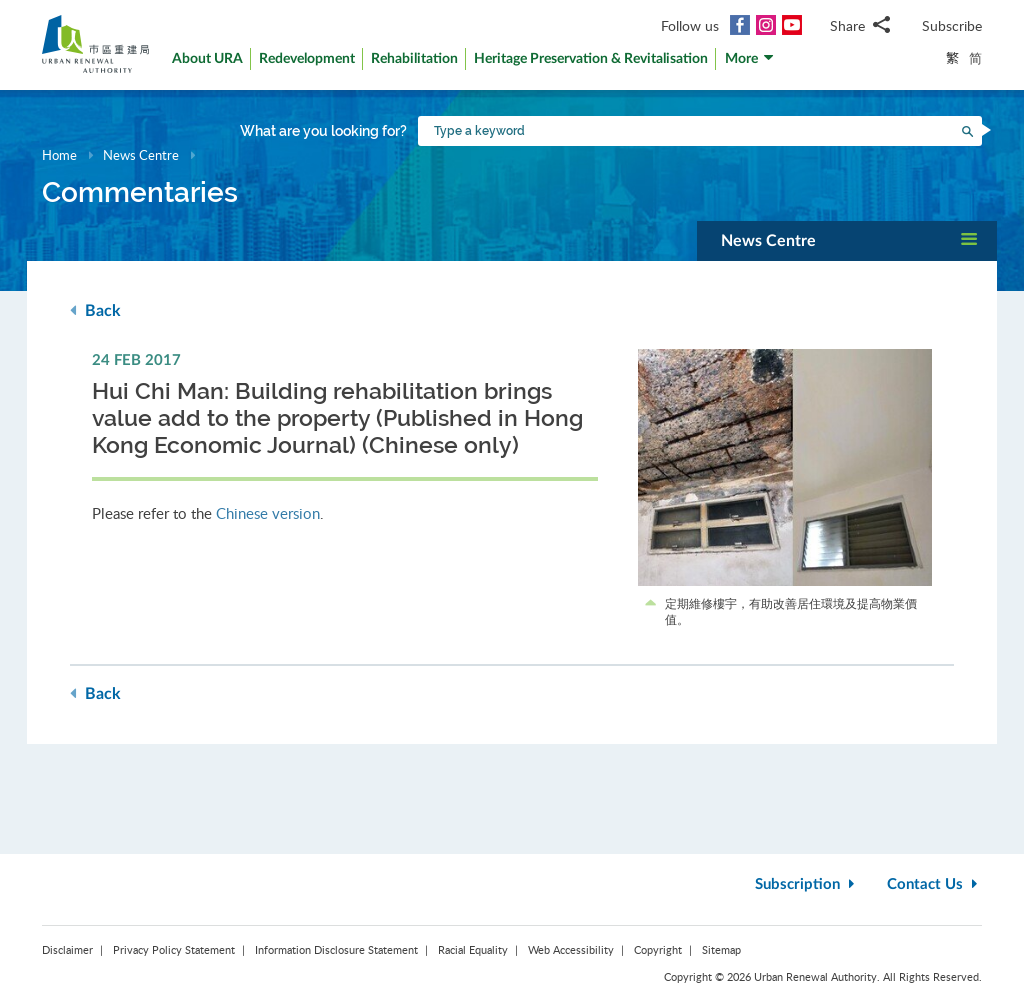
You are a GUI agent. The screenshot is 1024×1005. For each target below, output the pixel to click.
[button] (750, 63)
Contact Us (934, 884)
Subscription (807, 884)
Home (59, 155)
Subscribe (952, 25)
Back (95, 310)
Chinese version (268, 513)
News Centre (141, 155)
